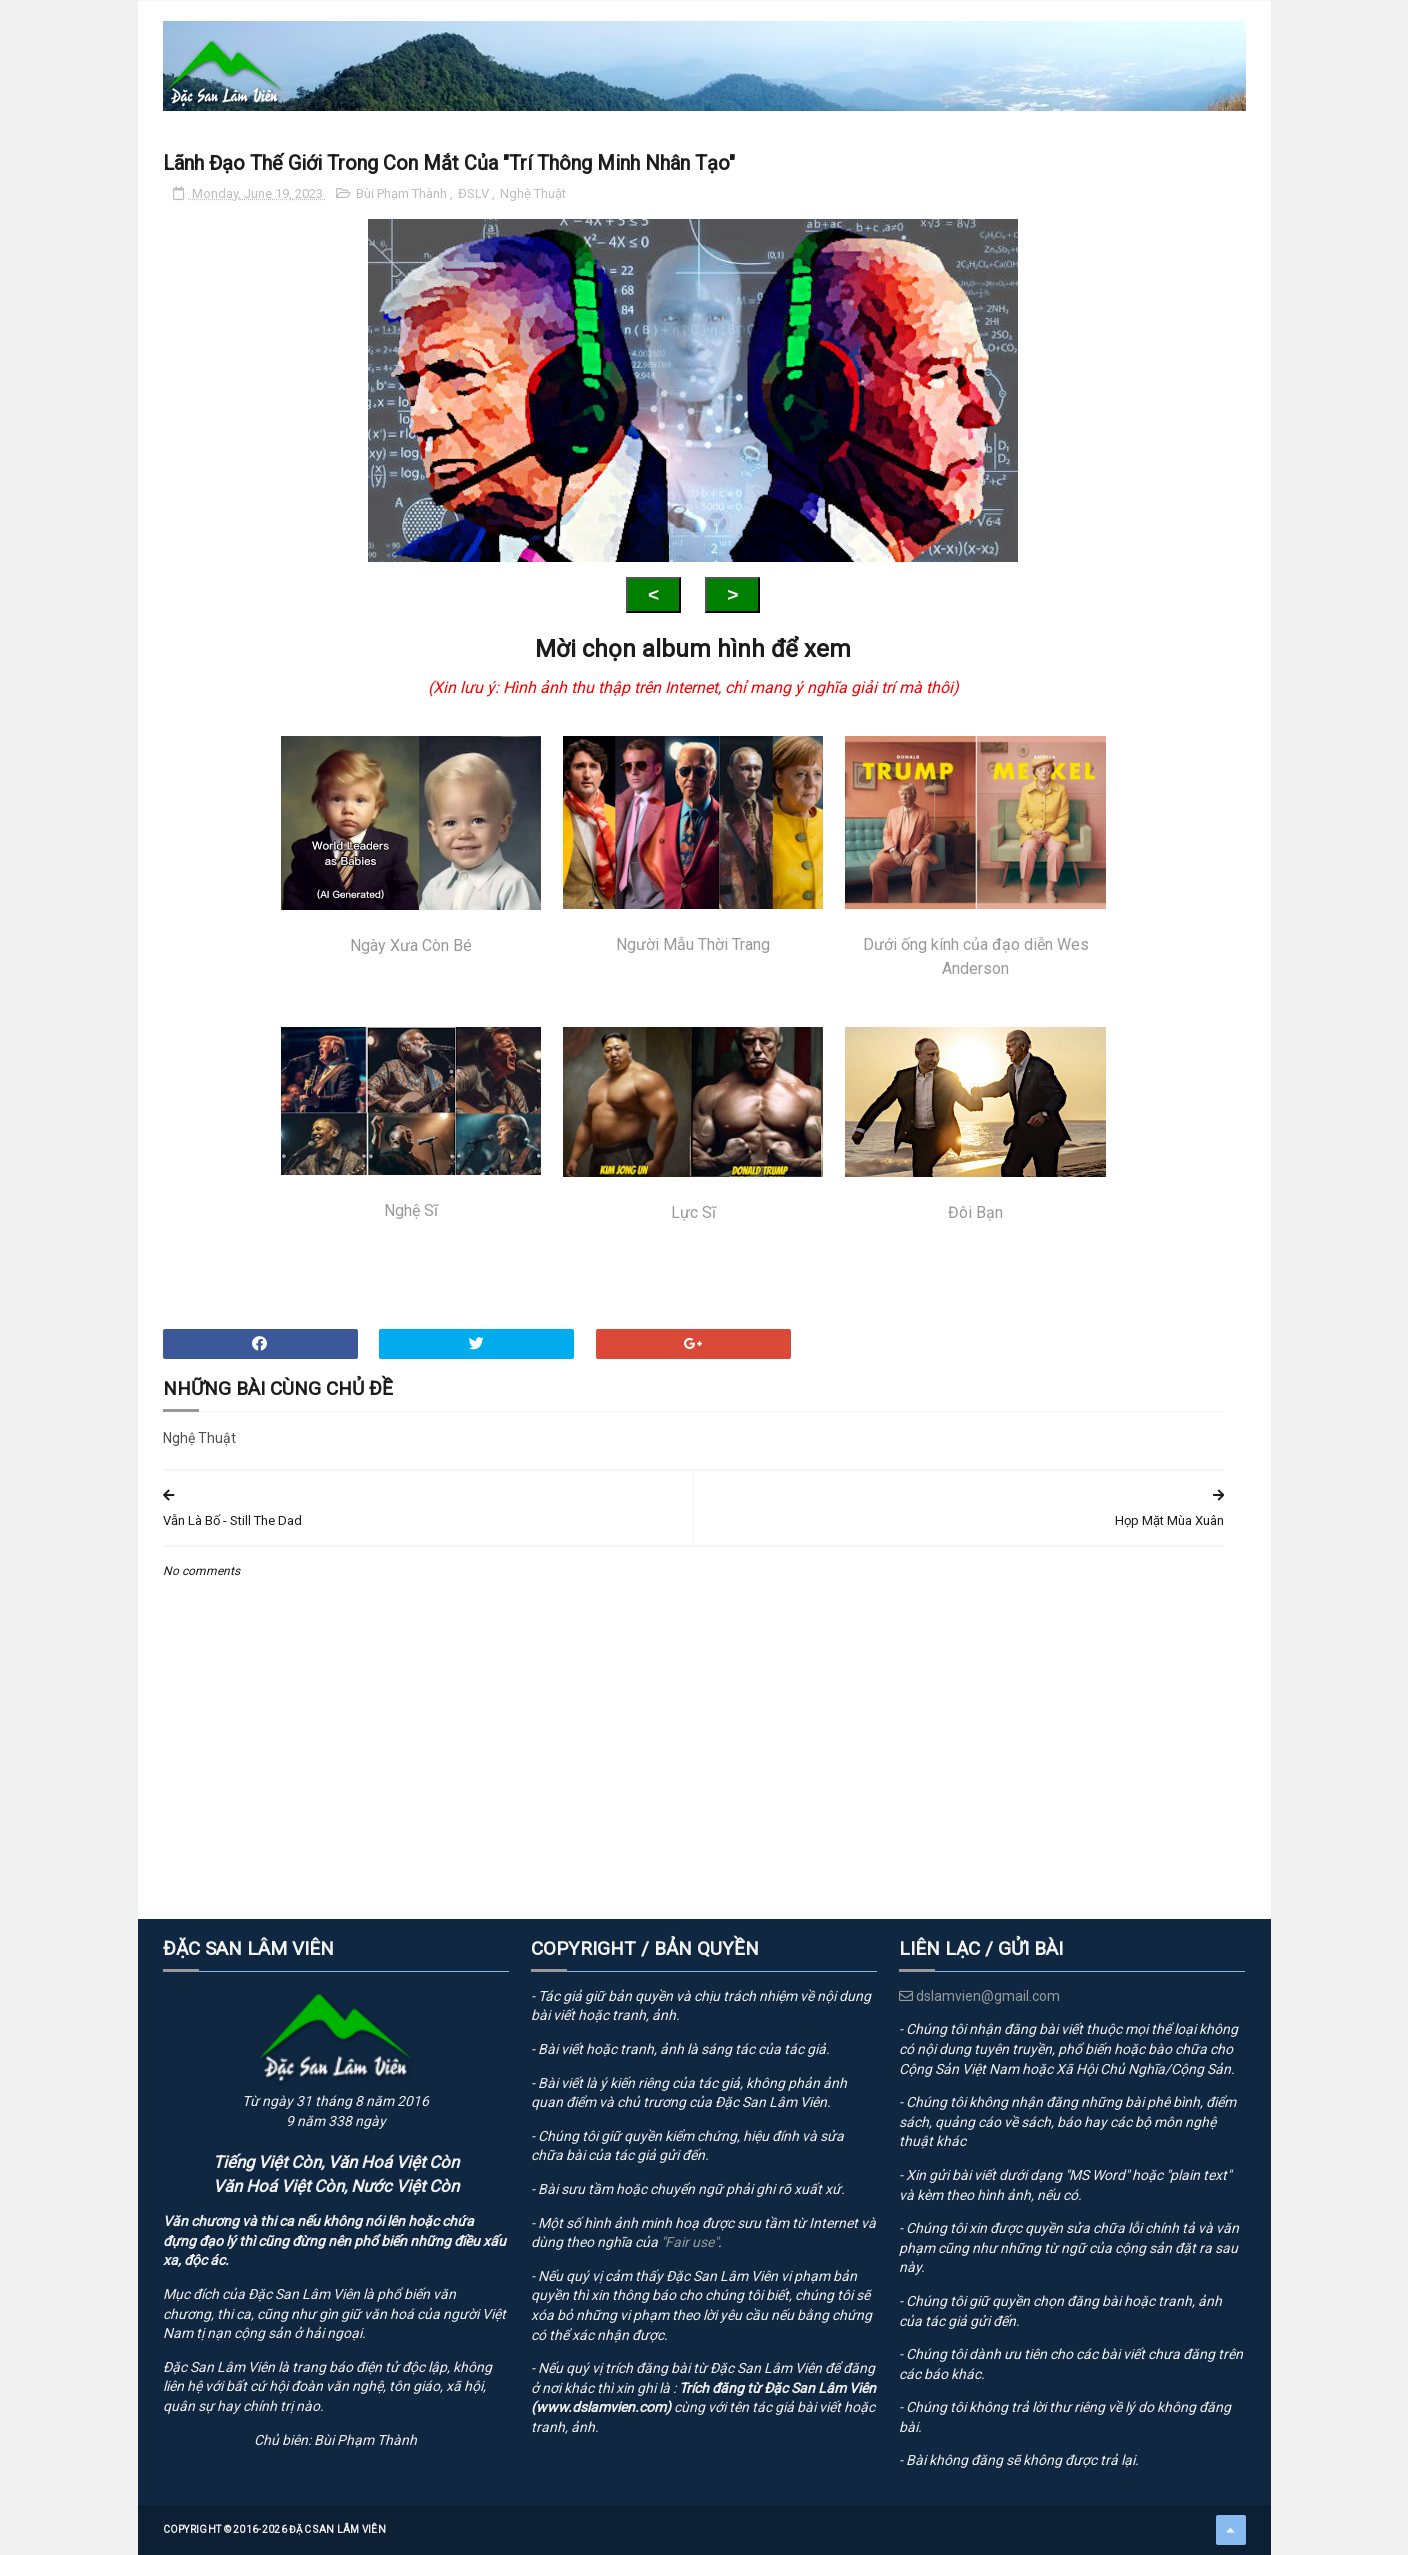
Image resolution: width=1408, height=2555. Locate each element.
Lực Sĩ (693, 1124)
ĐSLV (475, 193)
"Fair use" (689, 2242)
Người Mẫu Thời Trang (693, 845)
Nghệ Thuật (533, 193)
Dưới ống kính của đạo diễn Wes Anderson (975, 857)
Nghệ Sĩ (411, 1123)
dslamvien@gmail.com (979, 1996)
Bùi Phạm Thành (403, 193)
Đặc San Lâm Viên (337, 2529)
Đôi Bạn (975, 1124)
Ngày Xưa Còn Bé (411, 845)
